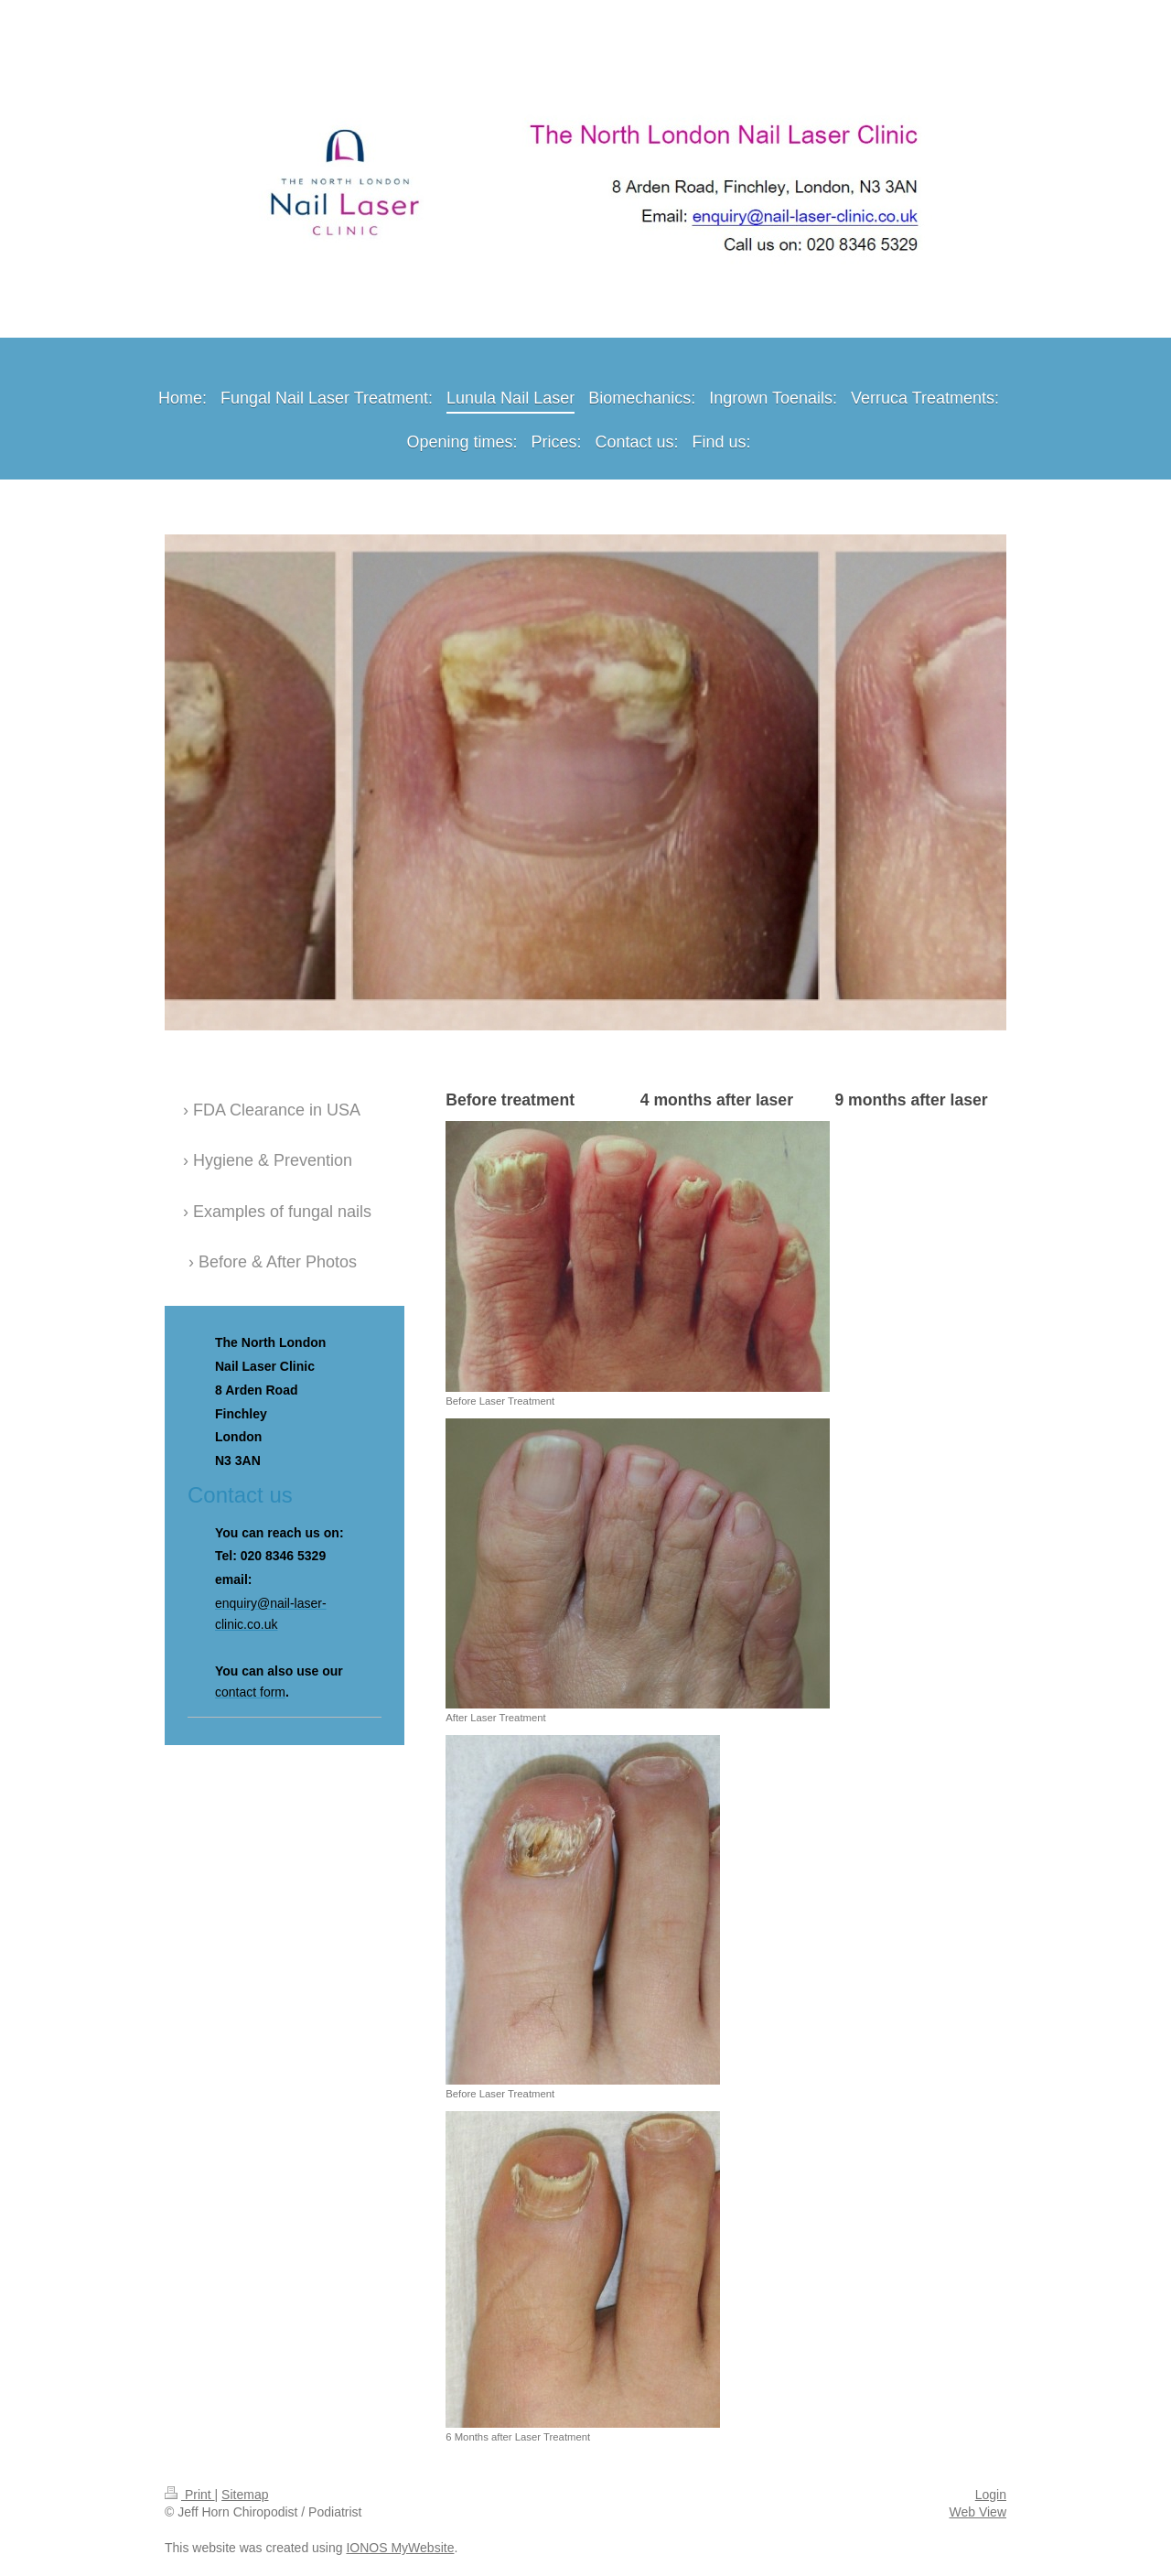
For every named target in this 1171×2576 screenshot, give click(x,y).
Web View (977, 2512)
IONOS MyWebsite (400, 2547)
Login (990, 2494)
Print (190, 2494)
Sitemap (244, 2494)
